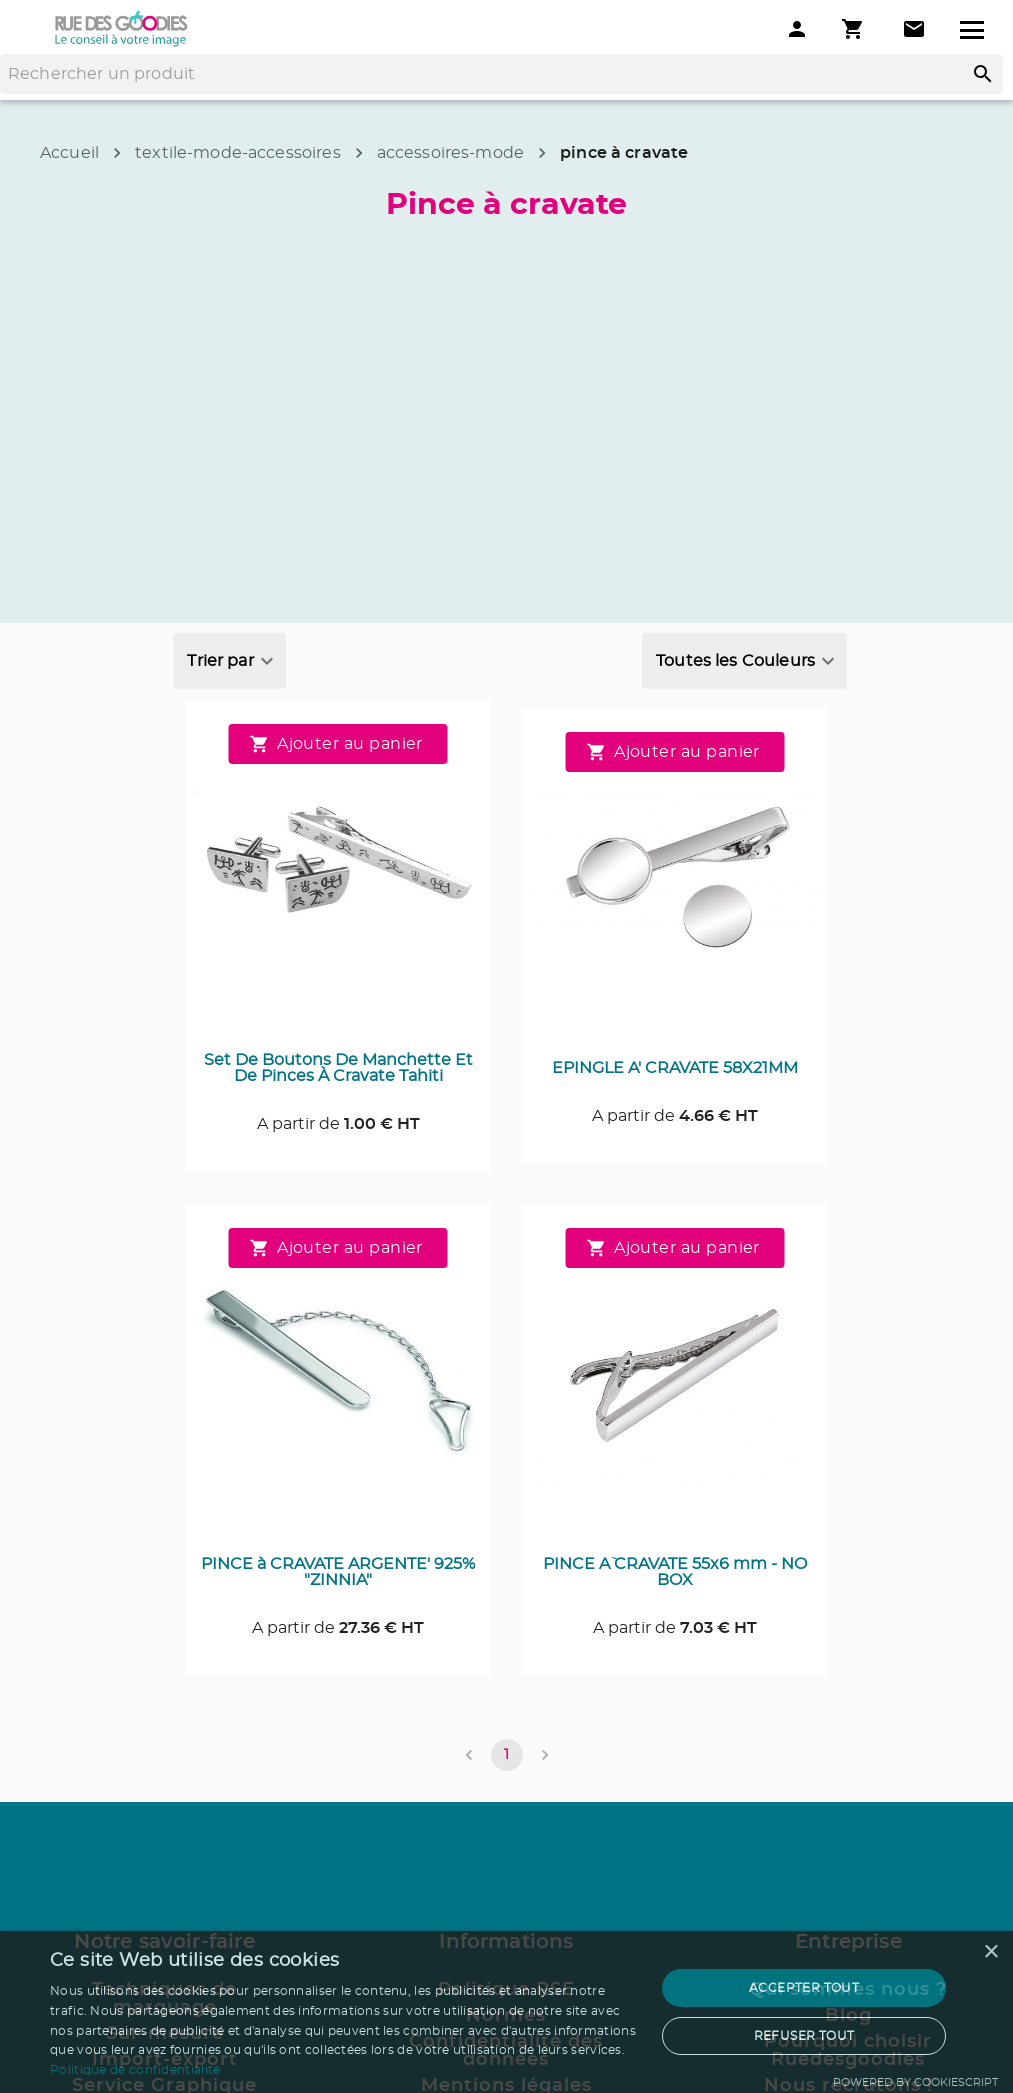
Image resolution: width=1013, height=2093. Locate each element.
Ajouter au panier (338, 744)
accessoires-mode (450, 153)
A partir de (338, 1124)
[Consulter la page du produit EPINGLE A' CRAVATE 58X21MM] (675, 888)
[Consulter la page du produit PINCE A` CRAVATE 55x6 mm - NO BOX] (675, 1384)
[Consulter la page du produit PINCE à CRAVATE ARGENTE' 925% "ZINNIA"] (338, 1384)
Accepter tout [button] (804, 1988)
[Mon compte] (797, 29)
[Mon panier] (855, 29)
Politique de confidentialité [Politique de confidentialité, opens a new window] (135, 2070)
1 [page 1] (507, 1755)
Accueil (69, 153)
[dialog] (506, 2012)
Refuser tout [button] (804, 2036)
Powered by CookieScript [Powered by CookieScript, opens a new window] (915, 2082)
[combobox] (229, 661)
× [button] (990, 1952)
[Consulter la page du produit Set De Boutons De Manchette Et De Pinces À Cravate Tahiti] (338, 880)
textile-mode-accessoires (238, 153)
